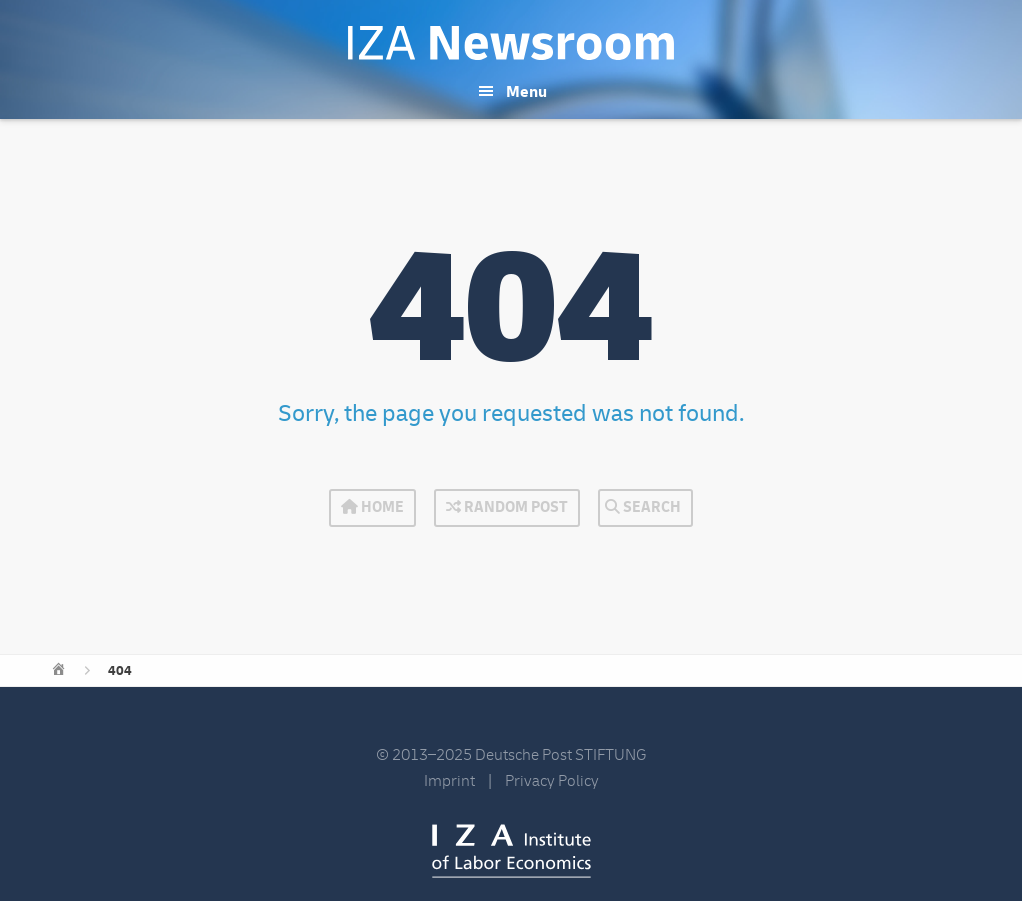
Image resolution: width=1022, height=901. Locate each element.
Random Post (507, 507)
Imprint (449, 781)
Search (643, 507)
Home (372, 507)
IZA (511, 851)
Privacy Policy (552, 781)
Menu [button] (526, 92)
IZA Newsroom (511, 43)
